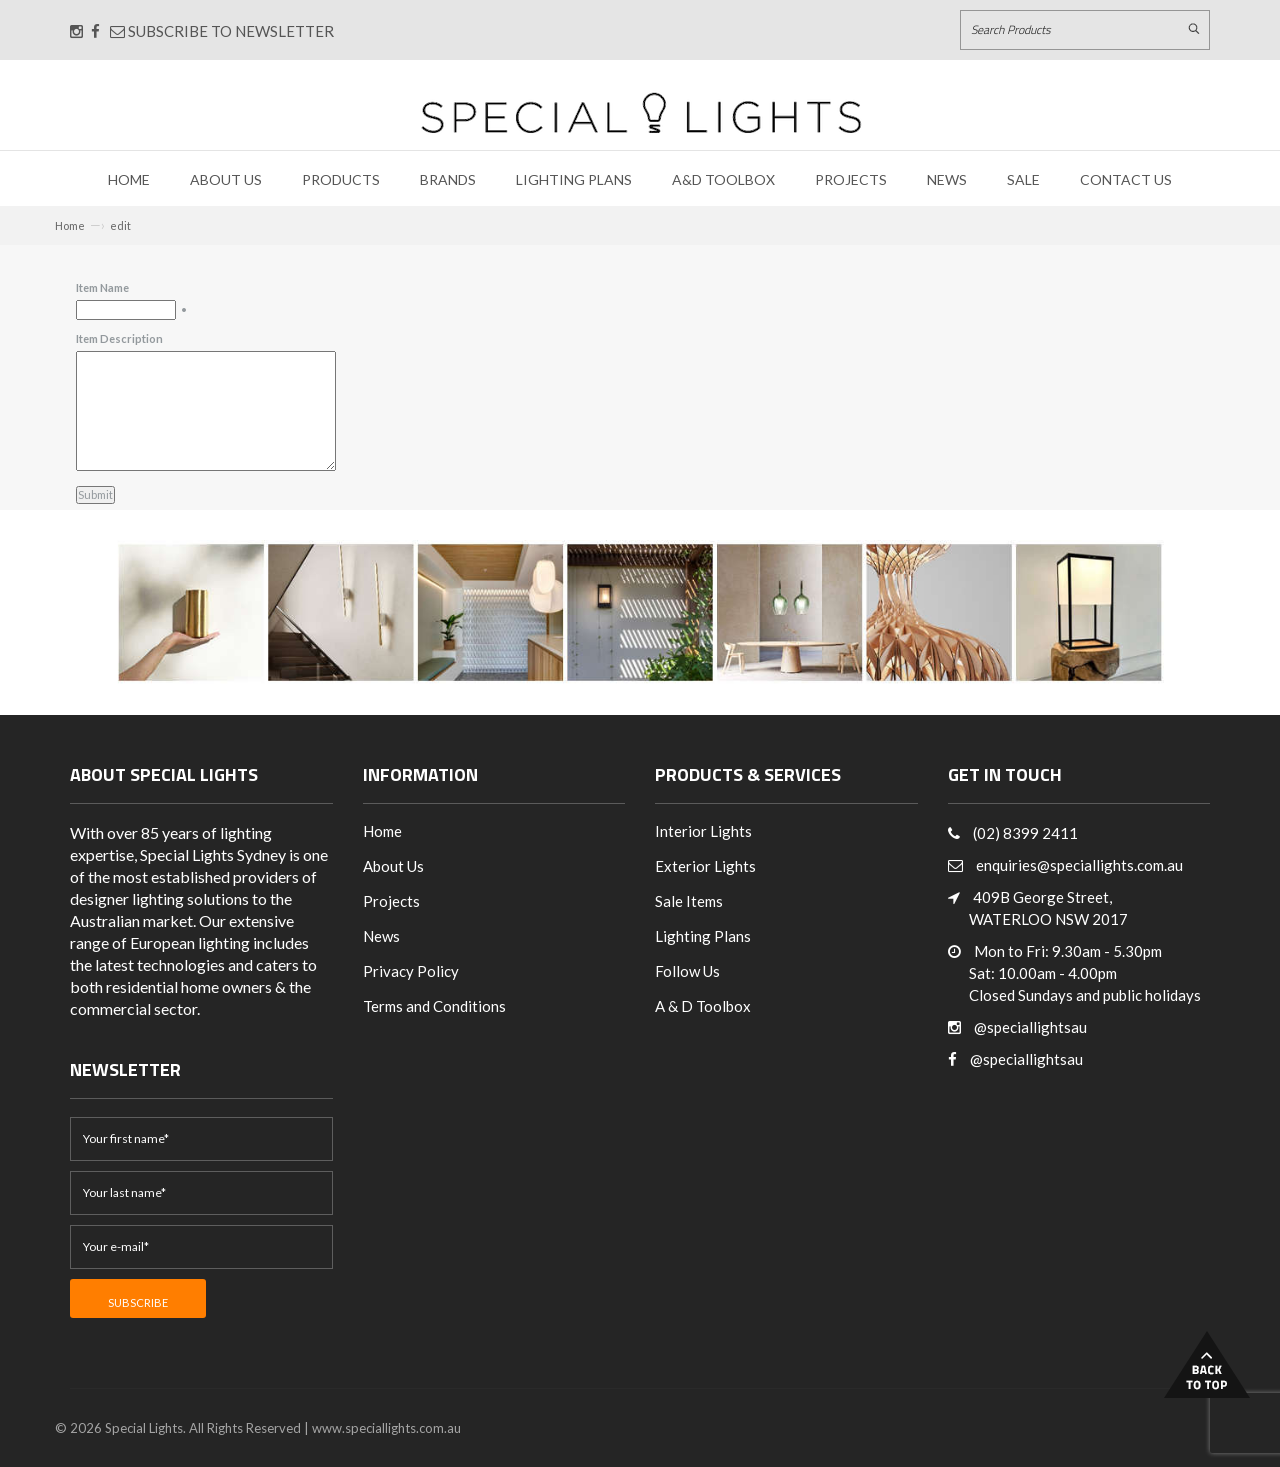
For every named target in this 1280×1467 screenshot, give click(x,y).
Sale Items (689, 901)
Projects (851, 179)
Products (341, 179)
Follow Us (687, 971)
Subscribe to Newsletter (222, 31)
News (947, 179)
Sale (1023, 179)
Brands (448, 179)
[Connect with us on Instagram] (76, 31)
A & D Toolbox (703, 1006)
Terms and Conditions (434, 1006)
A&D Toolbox (723, 179)
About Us (226, 179)
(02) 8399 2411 (1025, 833)
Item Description (119, 338)
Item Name (102, 287)
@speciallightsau (1030, 1027)
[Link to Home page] (641, 112)
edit (120, 225)
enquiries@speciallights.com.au (1079, 865)
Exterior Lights (705, 866)
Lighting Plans (574, 179)
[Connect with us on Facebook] (95, 31)
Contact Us (1126, 179)
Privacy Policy (411, 971)
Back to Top (1207, 1364)
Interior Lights (703, 831)
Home (129, 179)
